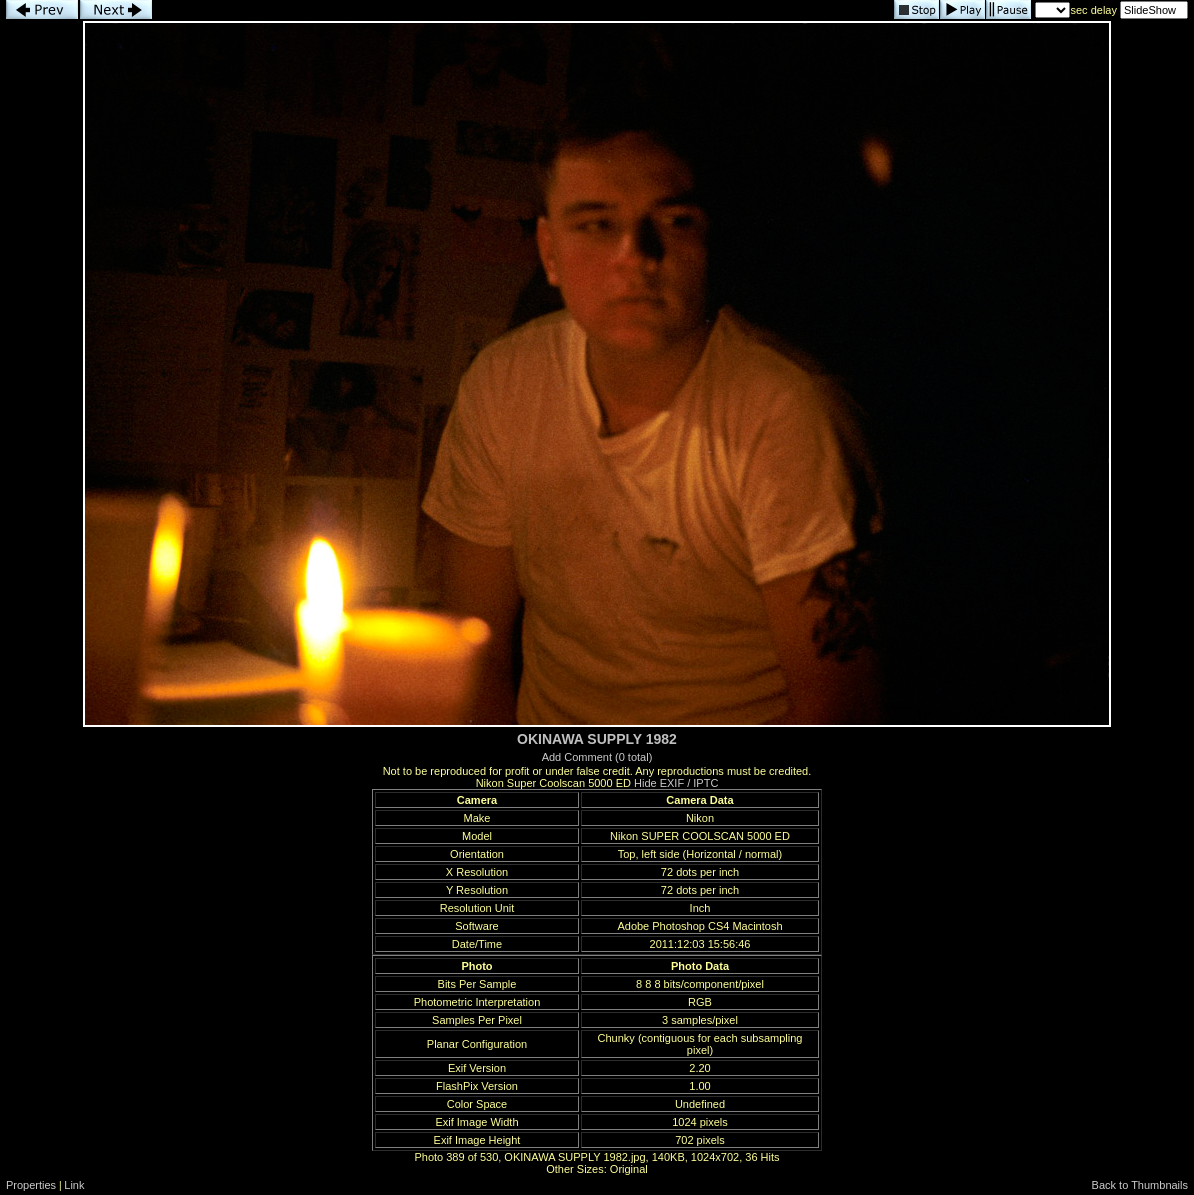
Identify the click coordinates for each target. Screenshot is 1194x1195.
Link (74, 1185)
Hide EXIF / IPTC (676, 783)
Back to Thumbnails (1140, 1185)
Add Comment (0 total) (597, 757)
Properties (31, 1185)
